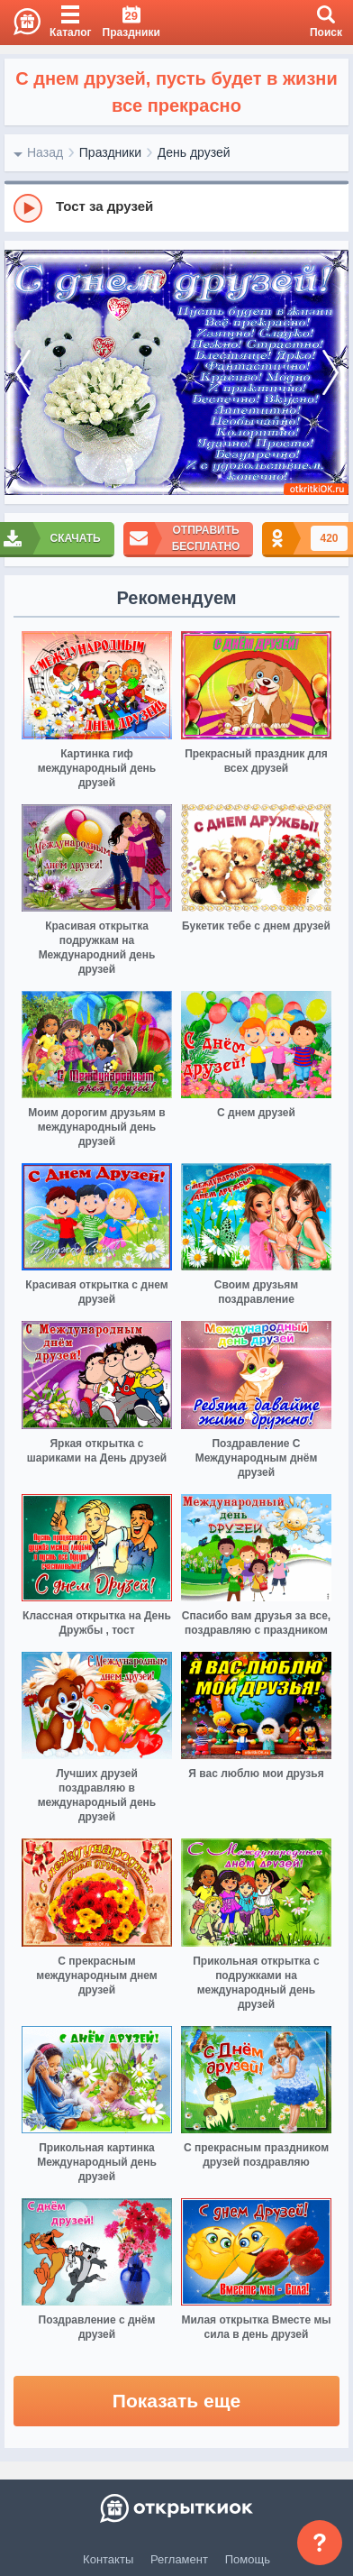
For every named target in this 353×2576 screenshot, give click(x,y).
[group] (176, 207)
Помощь (247, 2559)
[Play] (28, 208)
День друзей (194, 152)
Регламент (179, 2559)
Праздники (110, 152)
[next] (330, 373)
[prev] (22, 373)
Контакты (108, 2559)
